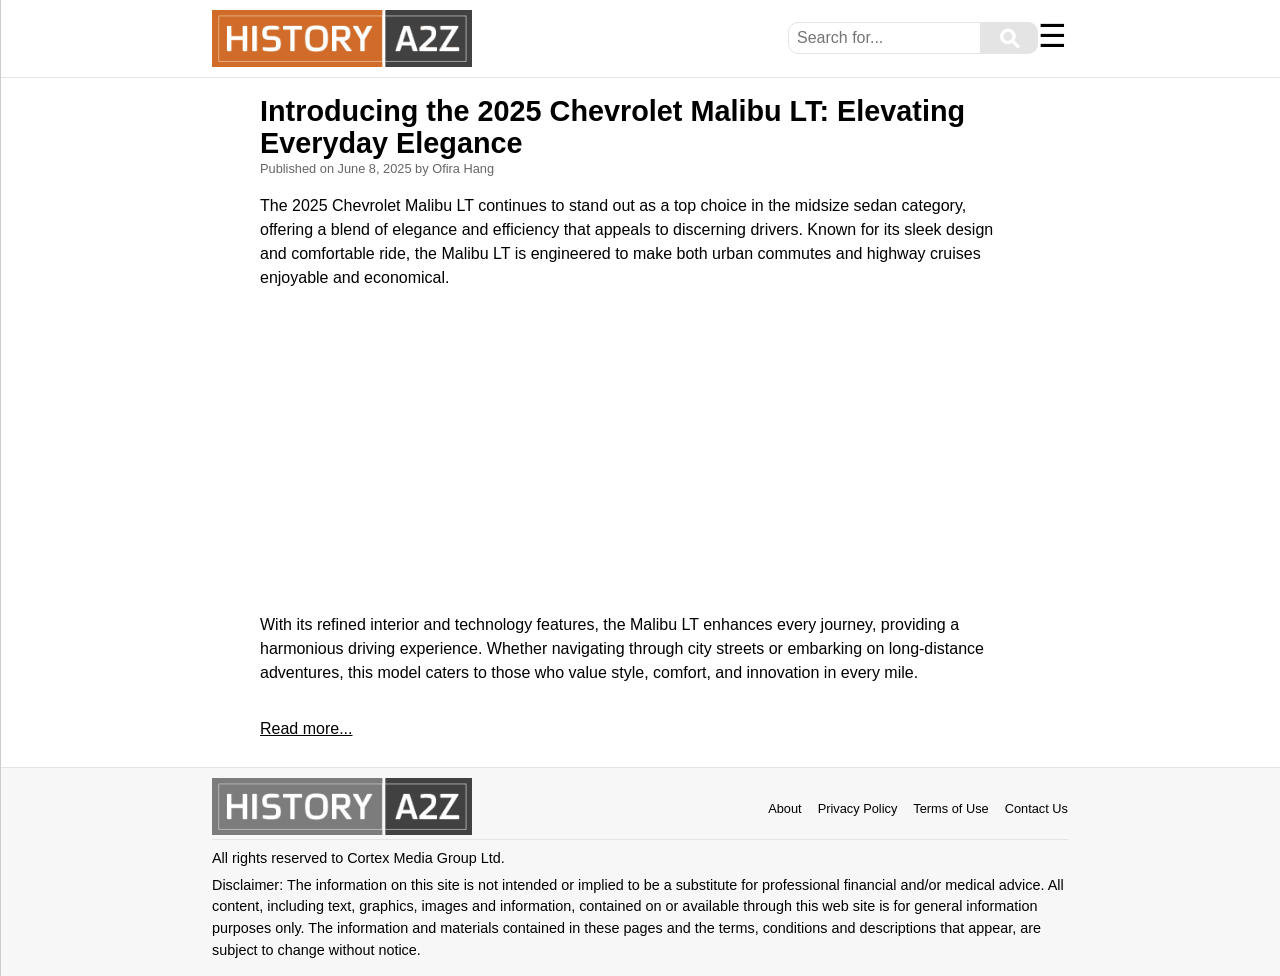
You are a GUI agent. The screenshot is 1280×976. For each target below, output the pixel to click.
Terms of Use (950, 808)
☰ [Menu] (1052, 36)
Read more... (306, 728)
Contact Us (1036, 808)
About (784, 808)
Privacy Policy (858, 808)
